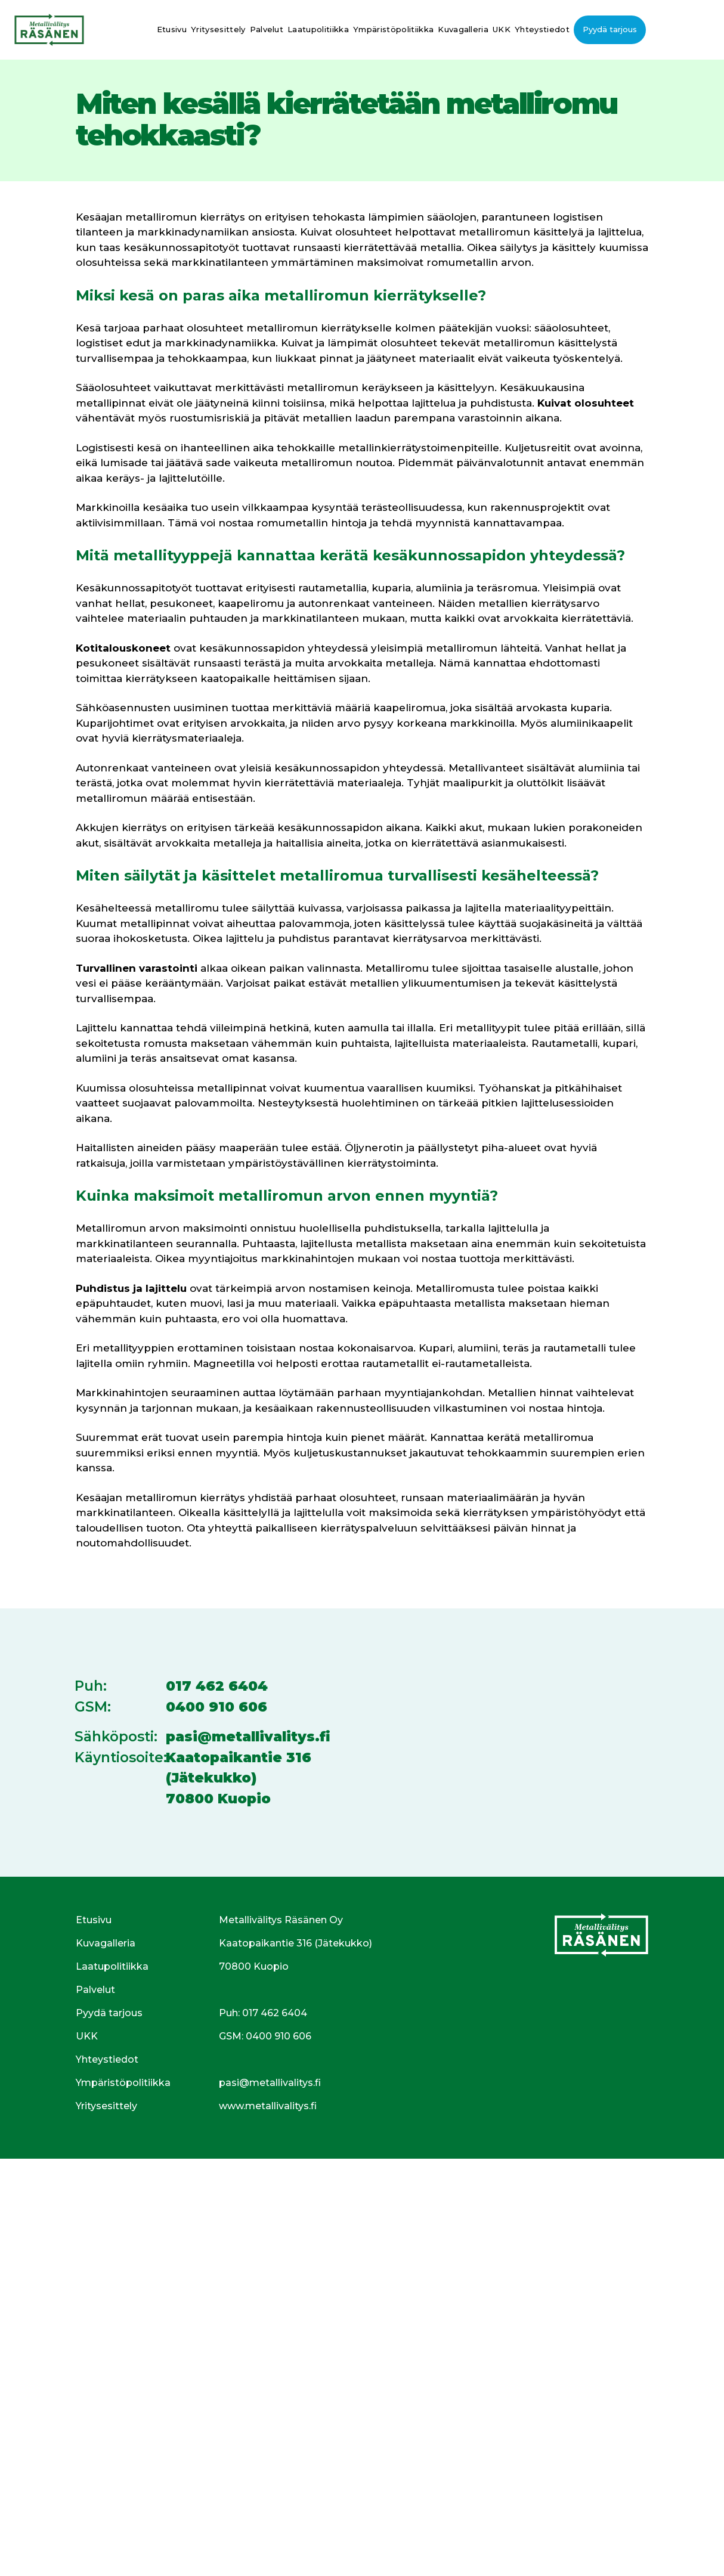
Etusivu (172, 29)
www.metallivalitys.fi (268, 2106)
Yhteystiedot (542, 29)
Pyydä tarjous (610, 29)
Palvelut (267, 29)
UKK (501, 29)
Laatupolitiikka (318, 29)
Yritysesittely (218, 29)
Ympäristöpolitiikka (393, 29)
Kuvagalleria (463, 29)
